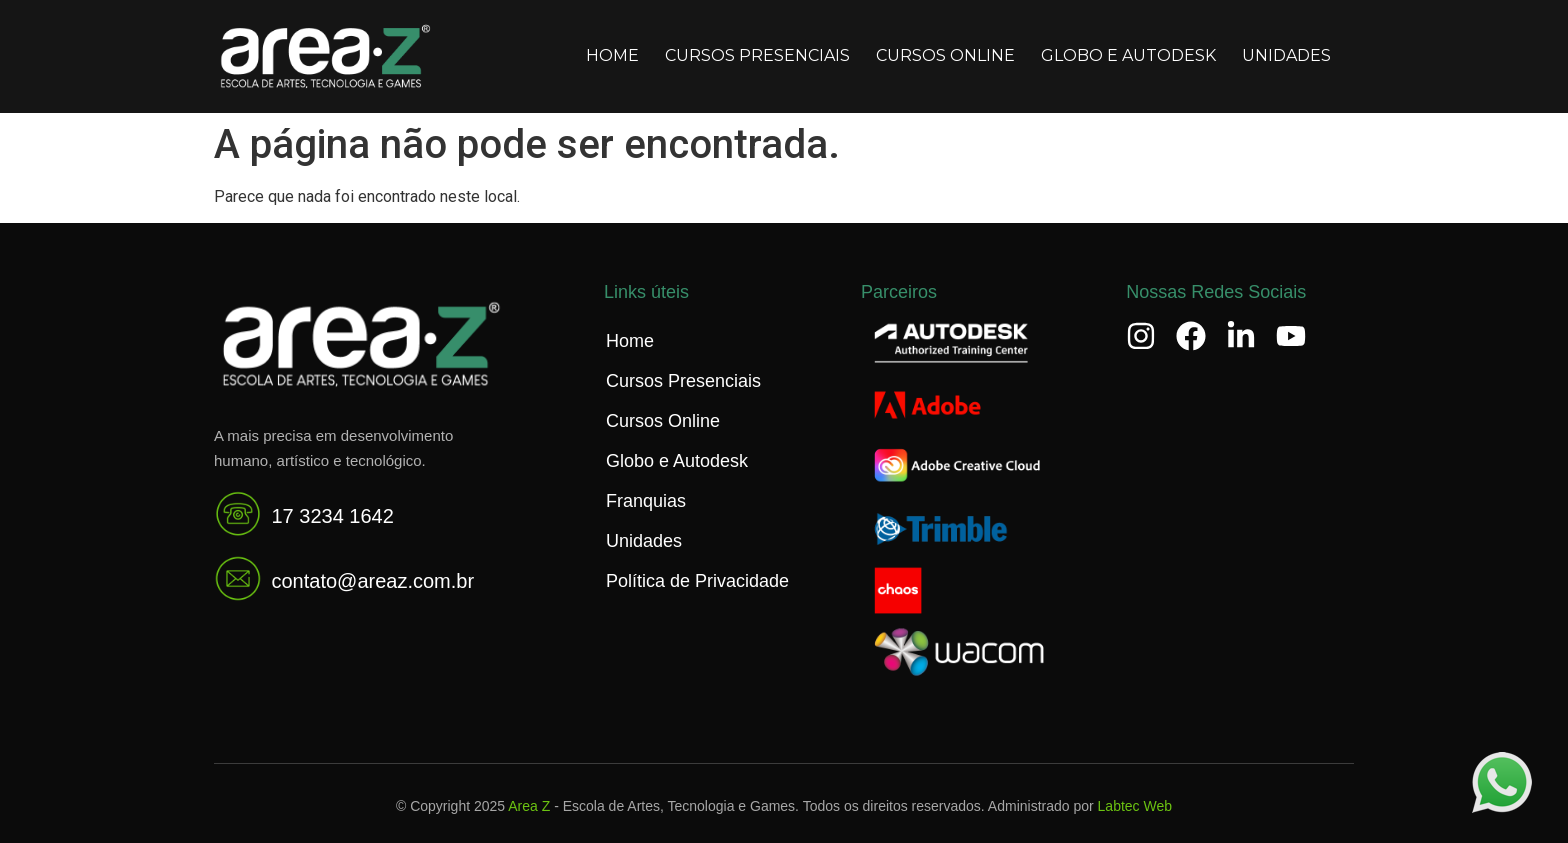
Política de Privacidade (697, 581)
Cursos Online (945, 55)
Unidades (1286, 55)
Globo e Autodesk (1128, 55)
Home (612, 55)
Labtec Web (1135, 806)
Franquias (646, 501)
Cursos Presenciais (757, 55)
